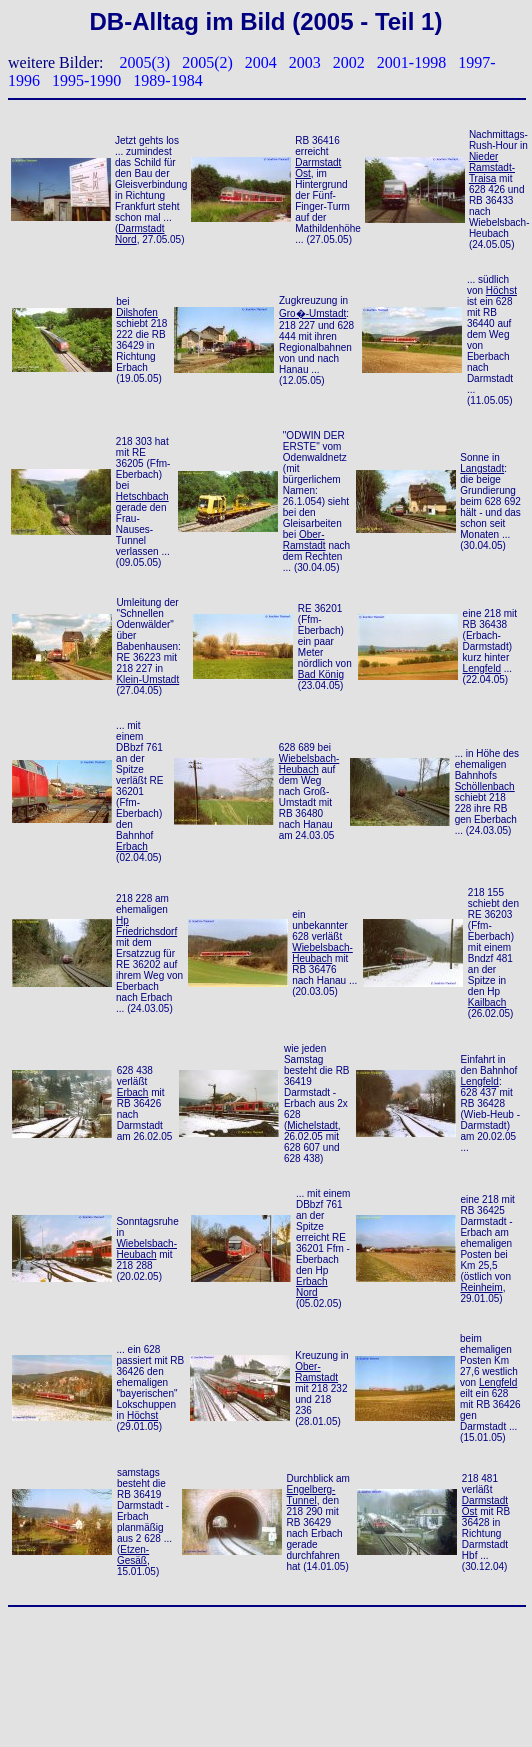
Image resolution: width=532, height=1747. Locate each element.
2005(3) (145, 62)
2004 (261, 62)
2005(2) (207, 62)
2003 (305, 62)
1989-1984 (167, 80)
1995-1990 (86, 80)
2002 (349, 62)
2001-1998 (411, 62)
